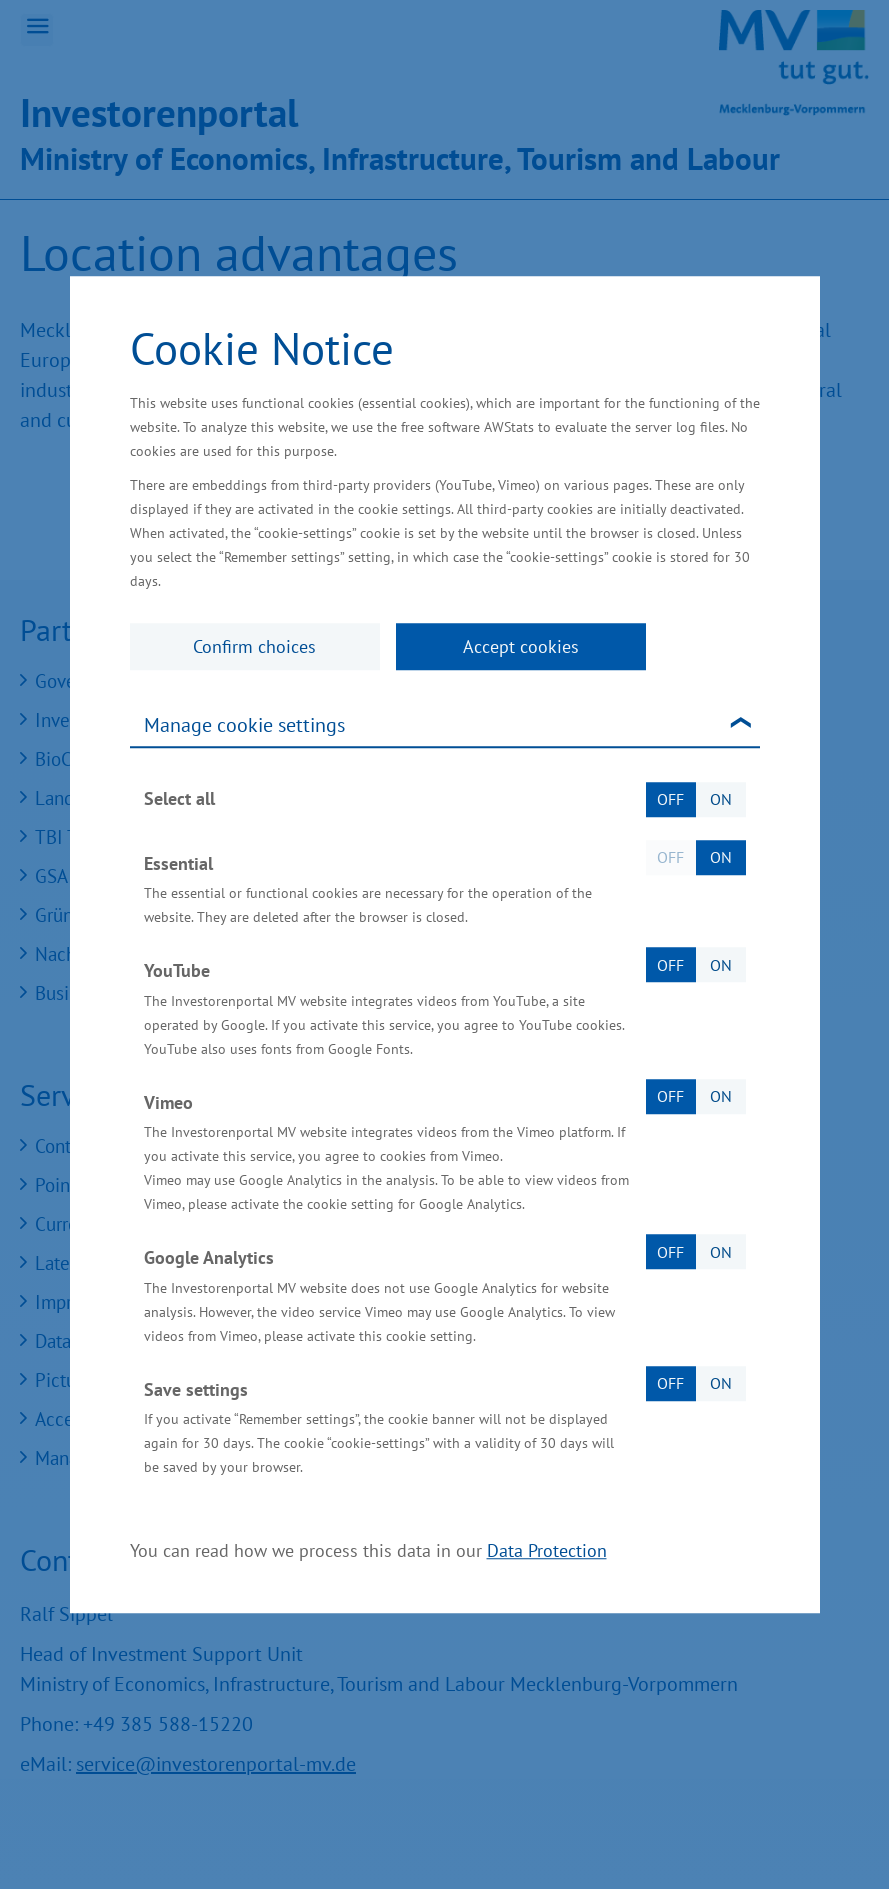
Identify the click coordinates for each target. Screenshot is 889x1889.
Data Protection (547, 1550)
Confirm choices (254, 646)
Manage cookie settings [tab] (244, 725)
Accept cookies (521, 646)
